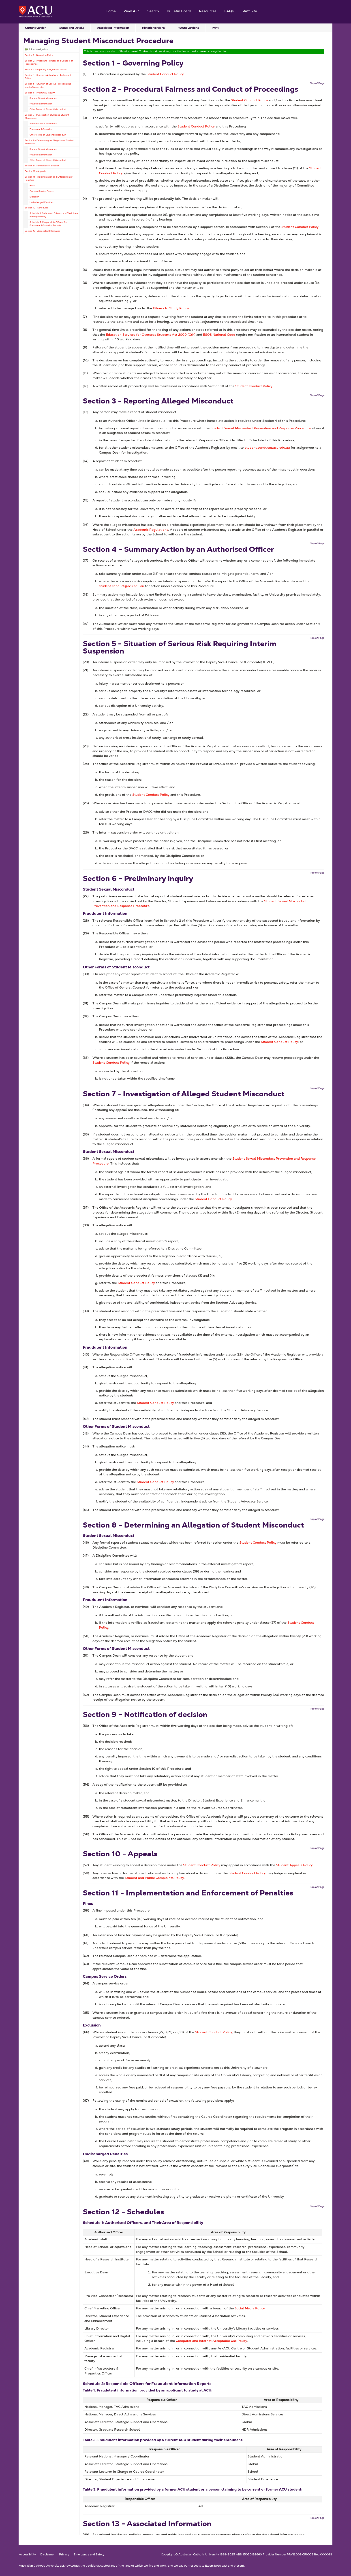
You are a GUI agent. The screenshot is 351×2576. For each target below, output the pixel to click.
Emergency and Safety (89, 2554)
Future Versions (188, 28)
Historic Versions (153, 28)
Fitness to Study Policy (171, 308)
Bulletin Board (179, 11)
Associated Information (113, 28)
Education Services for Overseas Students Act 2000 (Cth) (150, 335)
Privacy (64, 2554)
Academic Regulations (150, 530)
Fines (32, 185)
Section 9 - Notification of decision (42, 165)
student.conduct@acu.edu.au (267, 448)
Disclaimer (47, 2554)
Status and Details (71, 28)
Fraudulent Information (41, 103)
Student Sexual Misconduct (43, 98)
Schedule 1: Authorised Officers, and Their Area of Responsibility (54, 215)
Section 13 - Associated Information (42, 231)
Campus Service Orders (42, 191)
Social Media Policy (250, 2308)
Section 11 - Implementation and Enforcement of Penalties (49, 178)
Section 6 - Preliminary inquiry (40, 92)
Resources (207, 11)
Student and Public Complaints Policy (154, 1878)
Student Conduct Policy (165, 74)
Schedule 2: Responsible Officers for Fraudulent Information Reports (48, 224)
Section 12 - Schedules (36, 207)
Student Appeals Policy (294, 1865)
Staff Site (249, 11)
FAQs (229, 11)
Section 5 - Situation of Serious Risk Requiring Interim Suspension (48, 85)
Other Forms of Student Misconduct (48, 109)
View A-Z (131, 11)
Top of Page (317, 83)
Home (111, 11)
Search (153, 11)
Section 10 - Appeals (35, 171)
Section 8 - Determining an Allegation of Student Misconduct (49, 142)
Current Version (35, 28)
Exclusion (34, 196)
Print (215, 28)
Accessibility (27, 2554)
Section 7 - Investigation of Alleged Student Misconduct (47, 116)
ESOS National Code (219, 335)
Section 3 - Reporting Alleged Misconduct (46, 69)
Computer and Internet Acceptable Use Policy (211, 2341)
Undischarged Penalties (42, 202)
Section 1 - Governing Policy (39, 55)
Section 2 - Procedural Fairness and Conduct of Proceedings (49, 62)
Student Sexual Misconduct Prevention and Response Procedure (260, 428)
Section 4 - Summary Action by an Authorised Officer (48, 76)
